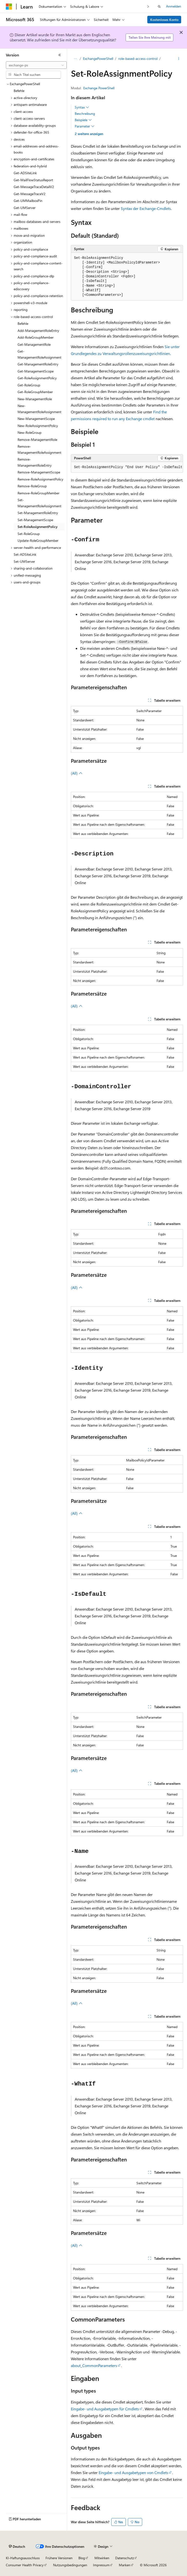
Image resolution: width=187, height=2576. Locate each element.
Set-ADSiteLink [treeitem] (25, 554)
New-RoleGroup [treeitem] (29, 432)
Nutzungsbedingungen (70, 2565)
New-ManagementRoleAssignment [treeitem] (39, 408)
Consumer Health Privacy (25, 2565)
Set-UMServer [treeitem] (24, 561)
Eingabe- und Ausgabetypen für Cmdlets (105, 2408)
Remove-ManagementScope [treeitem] (39, 472)
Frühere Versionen (59, 2558)
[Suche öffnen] (159, 6)
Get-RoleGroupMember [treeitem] (35, 392)
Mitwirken (101, 2558)
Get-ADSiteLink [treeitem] (25, 173)
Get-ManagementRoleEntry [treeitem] (38, 364)
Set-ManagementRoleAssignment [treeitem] (39, 503)
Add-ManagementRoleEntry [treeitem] (38, 330)
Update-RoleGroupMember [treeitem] (38, 540)
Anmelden (173, 6)
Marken (124, 2565)
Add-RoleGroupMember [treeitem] (36, 337)
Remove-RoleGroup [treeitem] (32, 486)
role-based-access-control (138, 58)
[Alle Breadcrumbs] (75, 59)
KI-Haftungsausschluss (23, 2558)
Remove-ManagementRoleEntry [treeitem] (35, 462)
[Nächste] (148, 6)
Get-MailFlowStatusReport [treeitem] (33, 180)
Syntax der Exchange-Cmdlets (146, 208)
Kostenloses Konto (164, 19)
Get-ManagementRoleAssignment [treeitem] (39, 354)
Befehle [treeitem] (19, 90)
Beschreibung (85, 113)
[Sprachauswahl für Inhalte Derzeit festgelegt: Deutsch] (17, 2546)
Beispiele (83, 120)
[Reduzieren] (60, 55)
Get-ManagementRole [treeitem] (34, 344)
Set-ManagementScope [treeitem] (35, 519)
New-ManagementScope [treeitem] (36, 418)
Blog (81, 2558)
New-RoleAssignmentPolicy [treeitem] (38, 425)
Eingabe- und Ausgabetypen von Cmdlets (133, 2472)
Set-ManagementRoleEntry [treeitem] (38, 512)
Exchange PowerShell (98, 88)
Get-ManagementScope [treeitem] (36, 371)
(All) (77, 773)
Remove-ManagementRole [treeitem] (37, 439)
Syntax (82, 107)
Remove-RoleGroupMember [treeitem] (38, 493)
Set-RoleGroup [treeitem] (29, 533)
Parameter (84, 126)
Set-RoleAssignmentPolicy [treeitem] (37, 526)
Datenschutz (124, 2558)
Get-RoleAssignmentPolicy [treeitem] (37, 378)
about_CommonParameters (94, 2365)
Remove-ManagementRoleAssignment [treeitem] (39, 449)
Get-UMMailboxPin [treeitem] (28, 200)
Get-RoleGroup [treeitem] (29, 385)
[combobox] (36, 65)
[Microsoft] (9, 6)
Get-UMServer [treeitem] (25, 207)
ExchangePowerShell (98, 58)
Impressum (101, 2565)
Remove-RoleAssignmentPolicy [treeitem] (40, 479)
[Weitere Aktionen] (179, 59)
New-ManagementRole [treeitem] (35, 399)
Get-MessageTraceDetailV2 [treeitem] (34, 186)
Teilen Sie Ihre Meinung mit (150, 37)
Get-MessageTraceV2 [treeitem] (30, 193)
